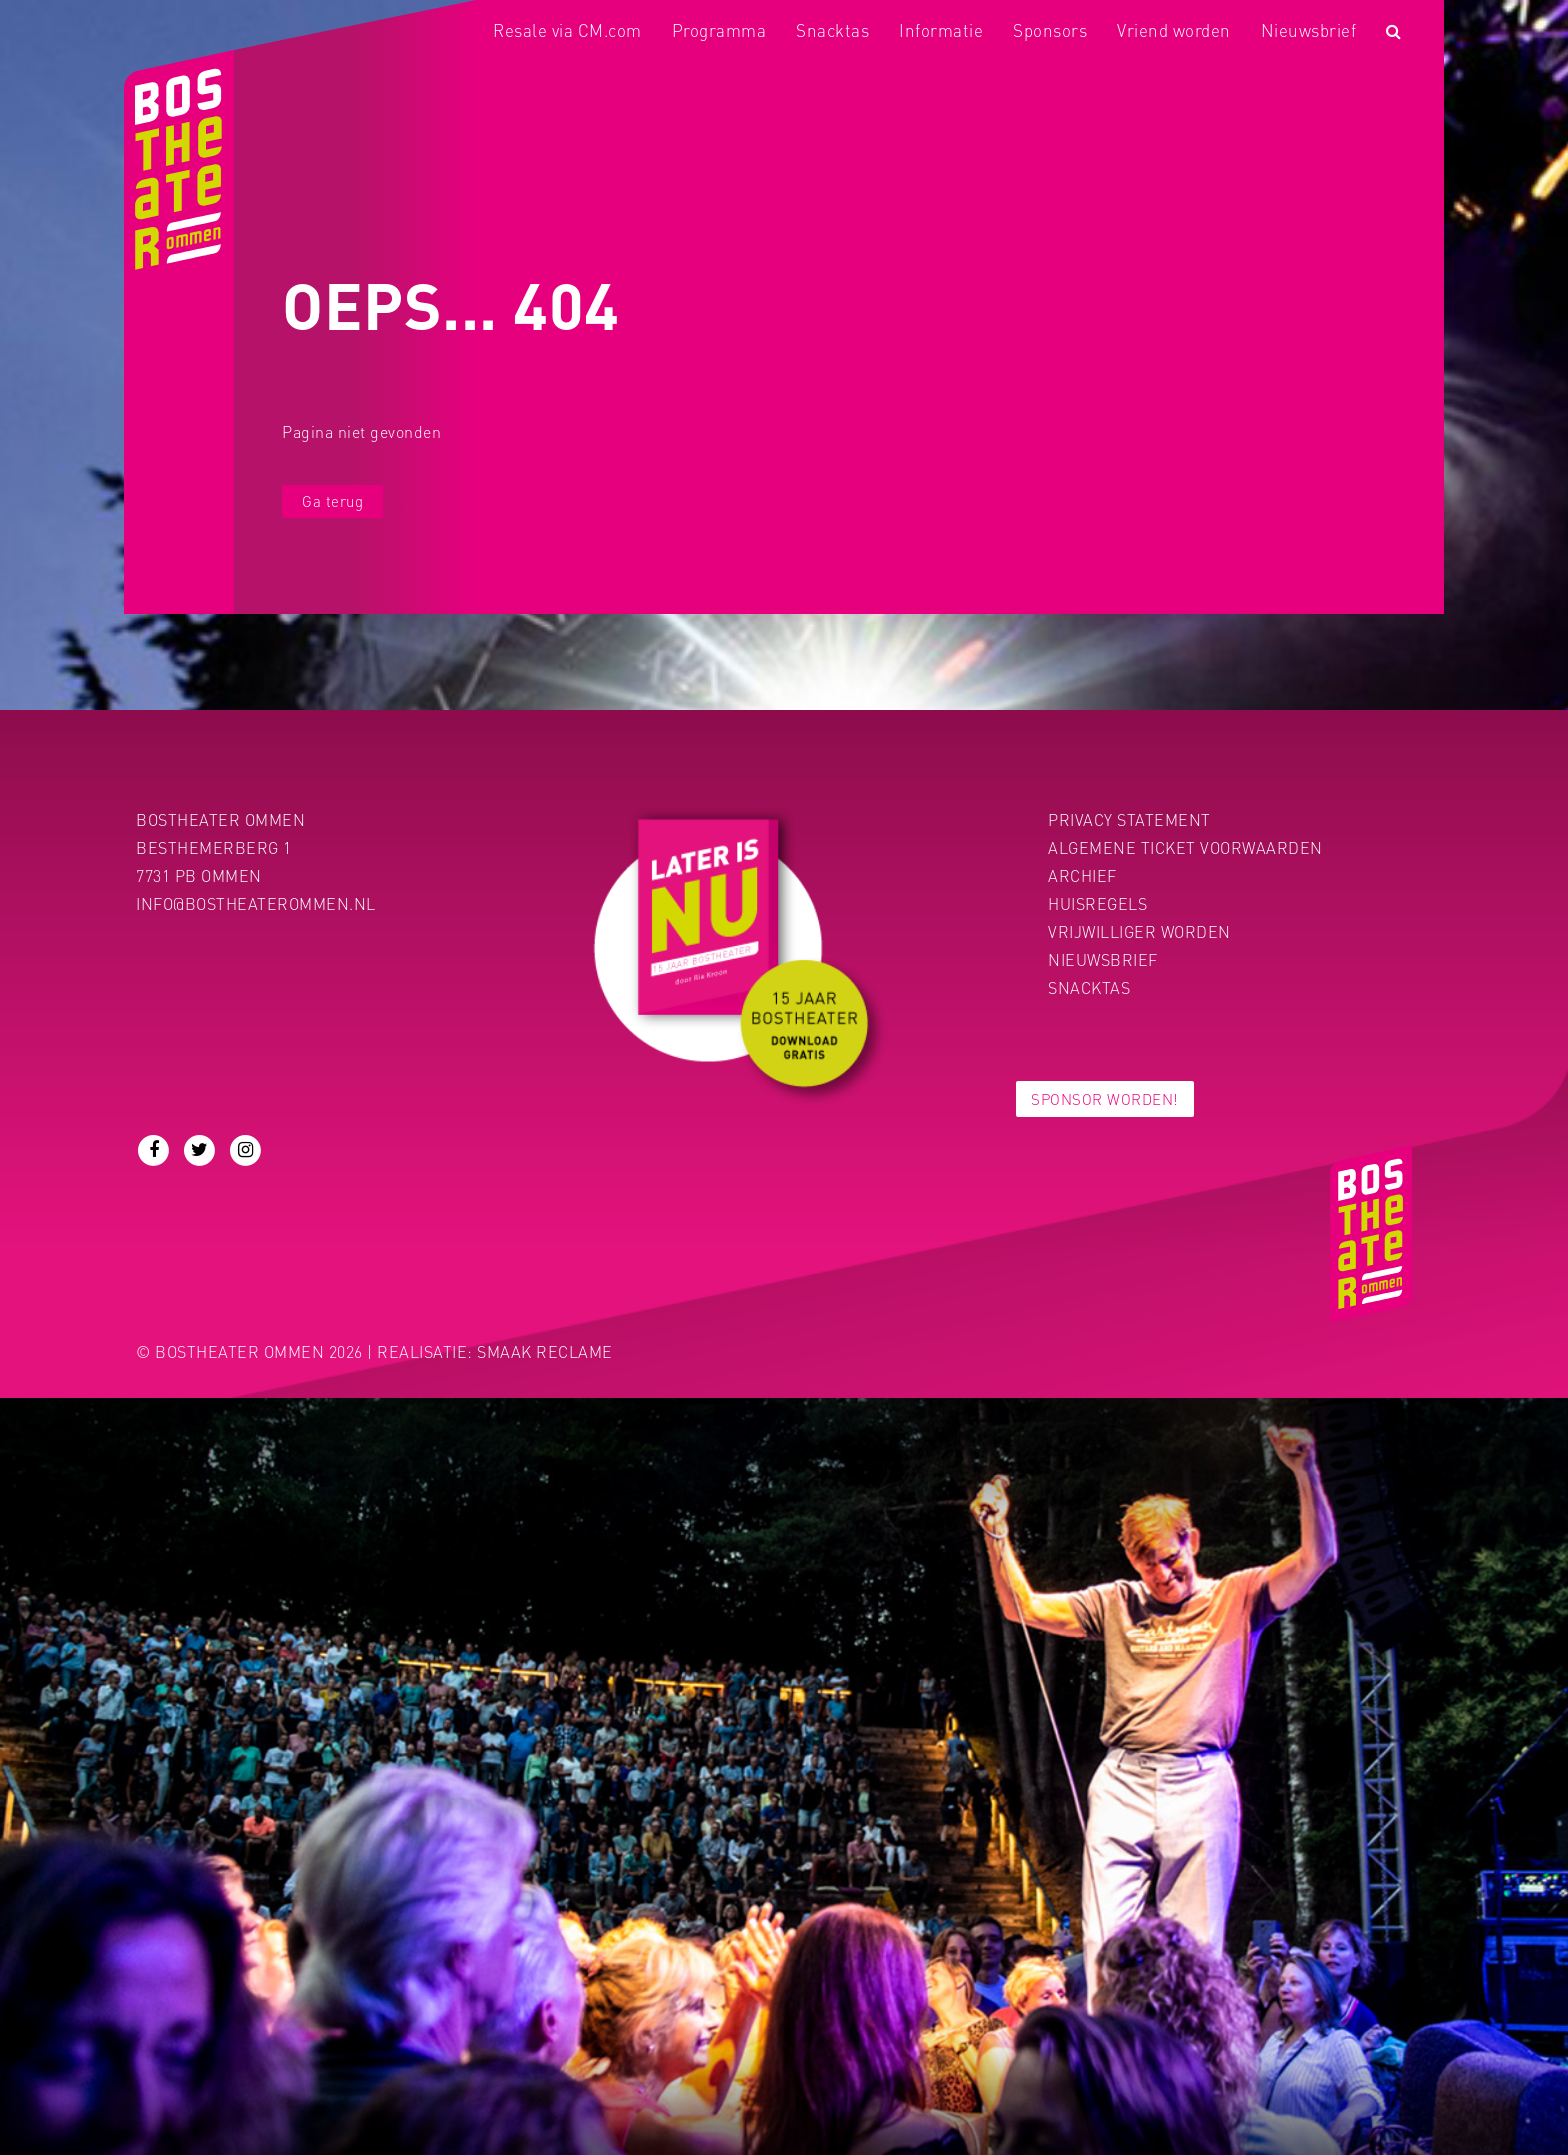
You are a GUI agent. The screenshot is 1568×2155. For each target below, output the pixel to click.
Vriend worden (1174, 30)
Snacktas (832, 30)
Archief (1082, 875)
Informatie (941, 30)
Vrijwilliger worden (1139, 931)
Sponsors (1050, 30)
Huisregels (1097, 903)
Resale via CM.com (567, 30)
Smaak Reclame (545, 1351)
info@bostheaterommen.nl (256, 903)
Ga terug (332, 501)
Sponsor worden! (1105, 1099)
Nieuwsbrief (1309, 30)
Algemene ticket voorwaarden (1185, 847)
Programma (719, 30)
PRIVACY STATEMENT (1129, 819)
